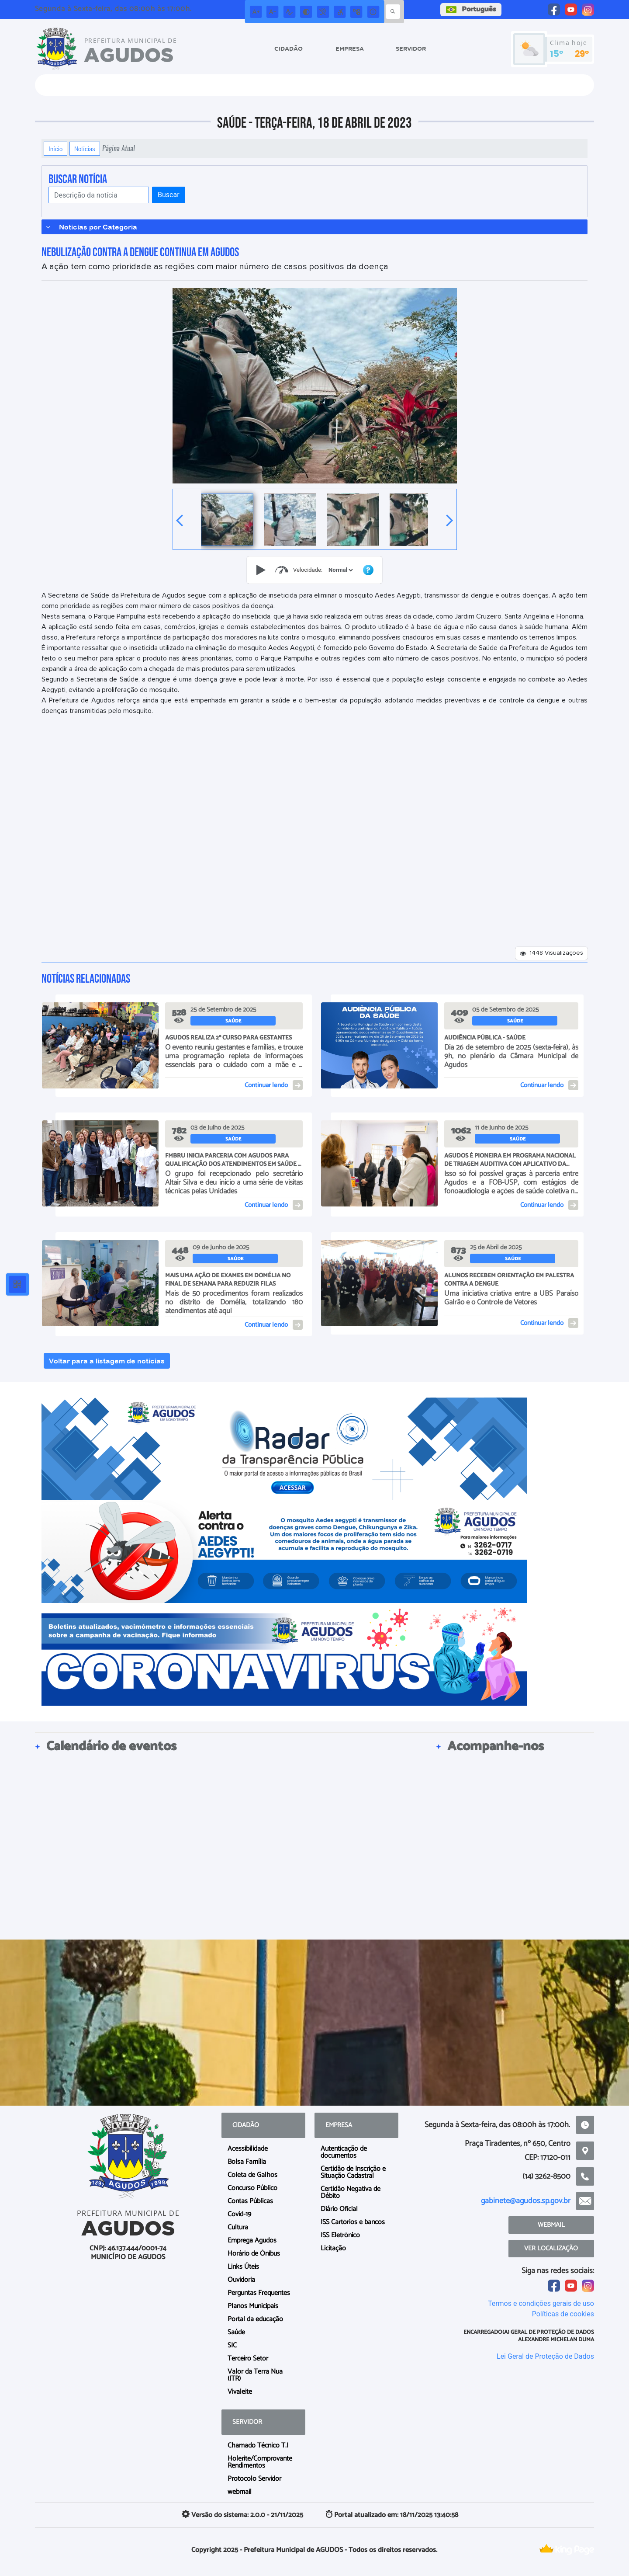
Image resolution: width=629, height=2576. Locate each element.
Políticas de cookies (563, 2314)
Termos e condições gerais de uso (541, 2303)
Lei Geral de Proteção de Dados (545, 2356)
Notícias (84, 148)
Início (55, 148)
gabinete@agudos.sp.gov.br (525, 2201)
